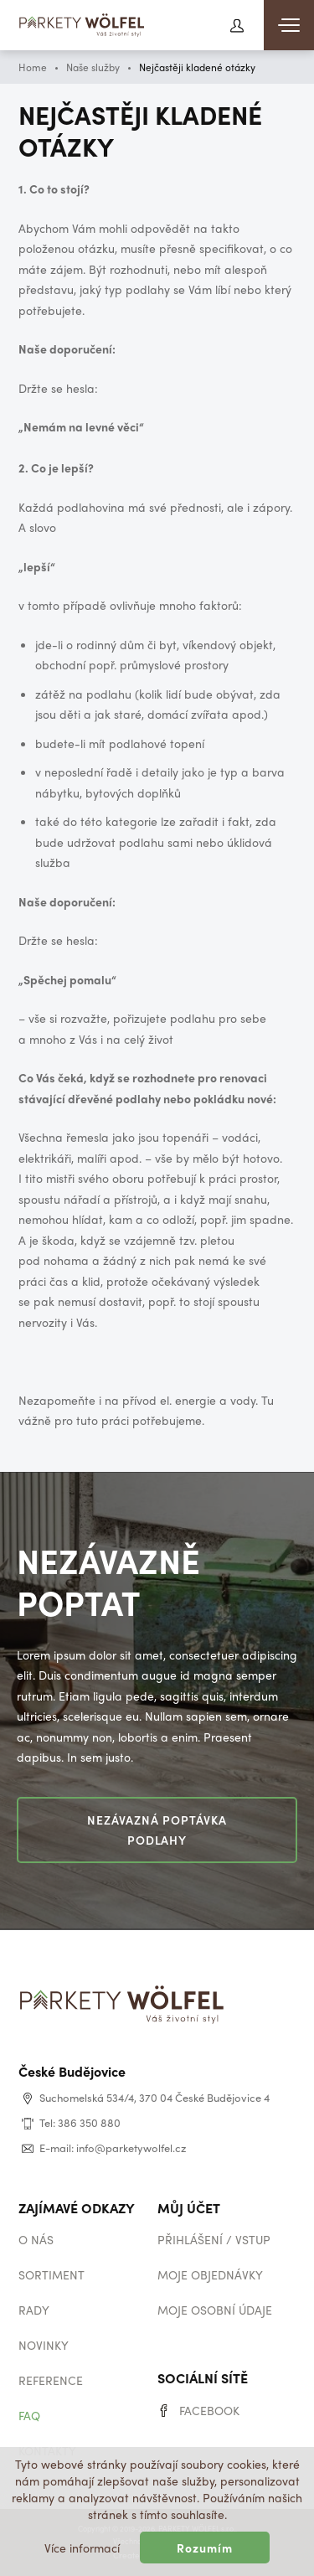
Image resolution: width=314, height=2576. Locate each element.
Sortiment (51, 2274)
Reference (50, 2380)
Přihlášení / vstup (213, 2239)
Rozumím (205, 2547)
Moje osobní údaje (214, 2309)
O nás (36, 2239)
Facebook (209, 2410)
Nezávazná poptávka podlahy (157, 1830)
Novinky (43, 2344)
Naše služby (93, 67)
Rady (33, 2309)
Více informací (82, 2547)
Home (32, 67)
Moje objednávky (210, 2274)
